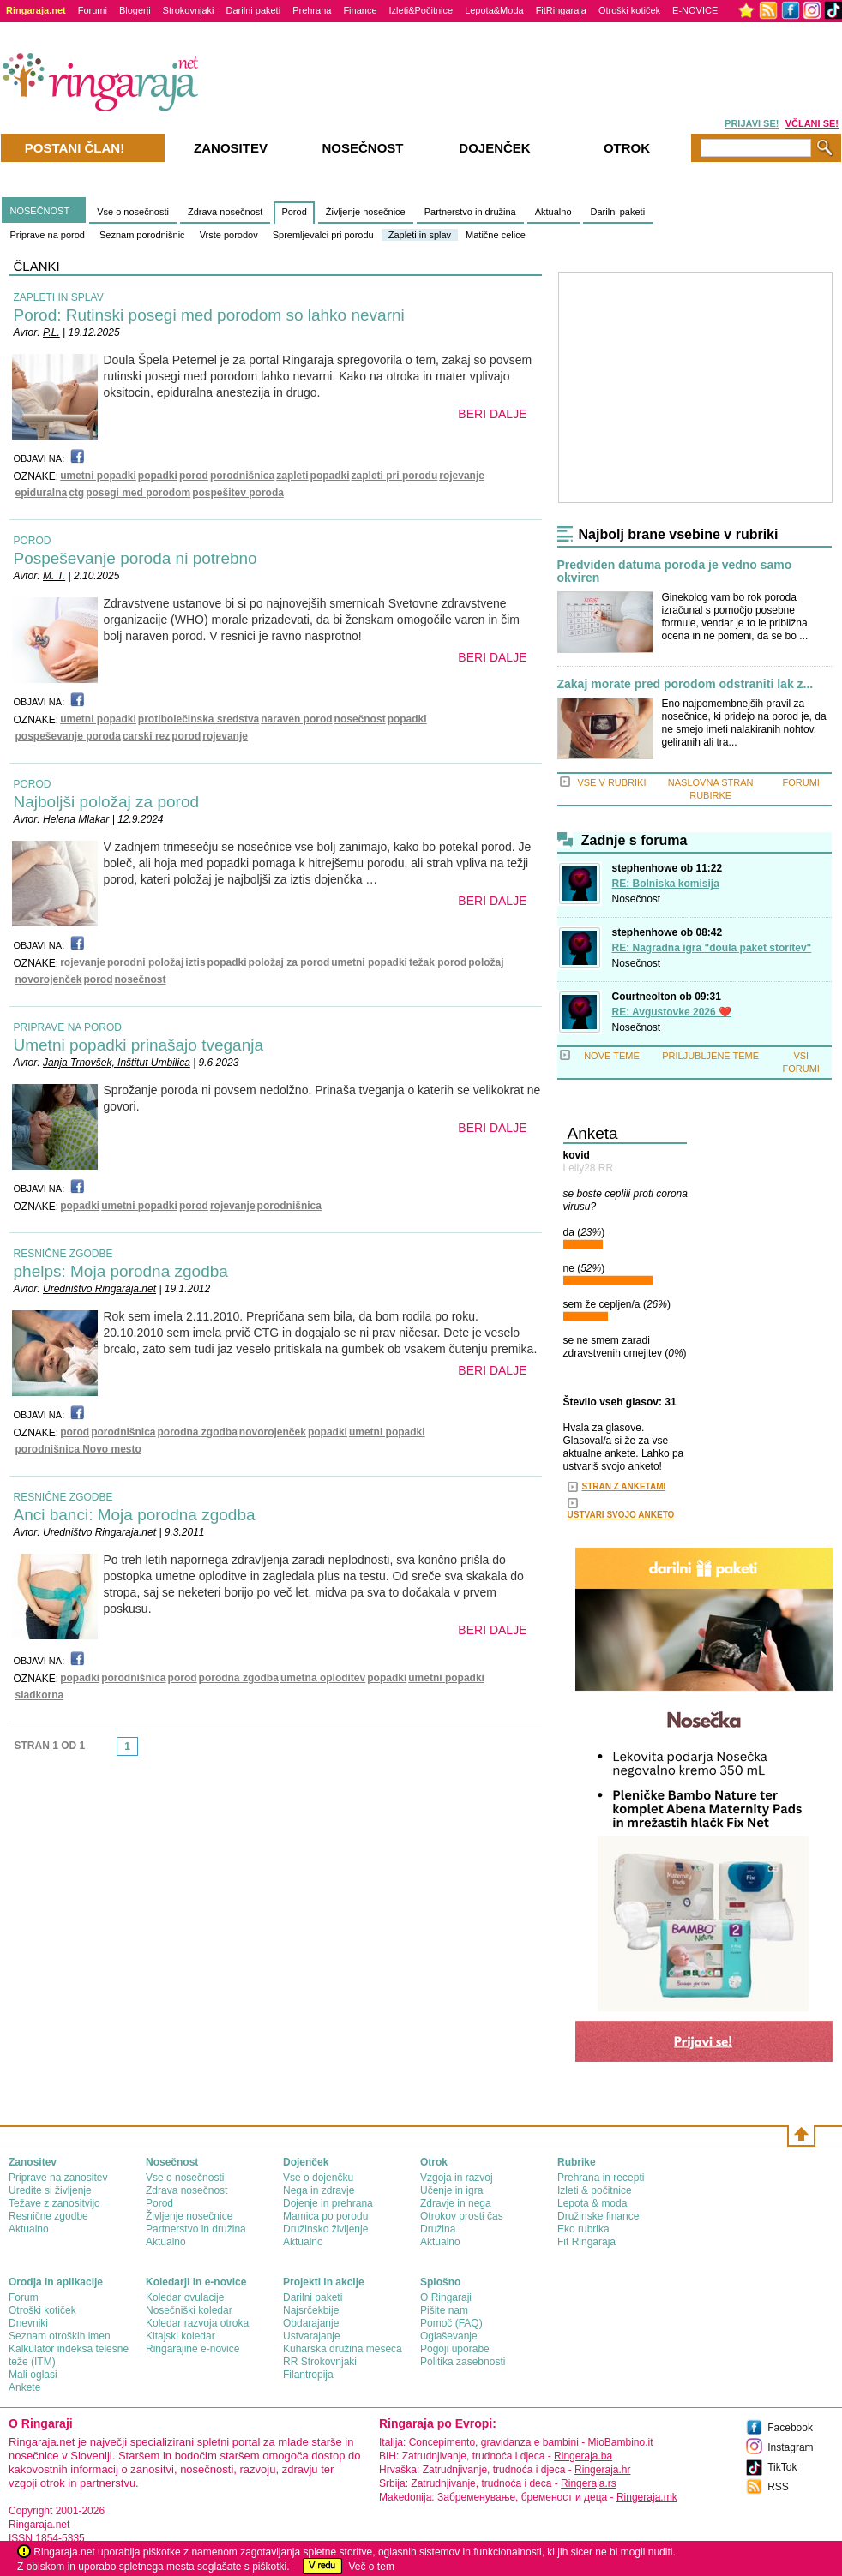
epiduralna (41, 493)
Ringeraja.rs (588, 2483)
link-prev (111, 1751)
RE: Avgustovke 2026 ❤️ (672, 1012)
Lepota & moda (592, 2203)
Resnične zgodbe (48, 2216)
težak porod (437, 962)
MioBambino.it (620, 2442)
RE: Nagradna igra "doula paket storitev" (712, 948)
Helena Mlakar (76, 819)
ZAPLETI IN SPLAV (59, 297)
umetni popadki (98, 476)
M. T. (54, 576)
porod (193, 476)
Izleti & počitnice (594, 2190)
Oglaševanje (449, 2336)
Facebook (790, 2428)
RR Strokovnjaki (320, 2362)
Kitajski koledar (180, 2336)
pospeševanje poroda (68, 736)
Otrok (627, 148)
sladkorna (39, 1695)
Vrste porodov (229, 235)
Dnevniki (28, 2323)
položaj (485, 962)
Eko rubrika (583, 2229)
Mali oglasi (33, 2375)
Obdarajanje (311, 2323)
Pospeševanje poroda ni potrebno (135, 558)
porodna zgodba (198, 1432)
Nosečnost (636, 899)
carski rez (146, 736)
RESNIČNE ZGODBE (63, 1254)
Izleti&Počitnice (421, 10)
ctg (76, 493)
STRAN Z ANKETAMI (624, 1486)
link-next (143, 1751)
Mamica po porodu (325, 2216)
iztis (195, 962)
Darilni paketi (253, 10)
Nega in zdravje (318, 2190)
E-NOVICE (695, 10)
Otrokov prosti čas (461, 2216)
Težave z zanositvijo (54, 2203)
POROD (32, 541)
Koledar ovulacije (185, 2297)
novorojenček (48, 979)
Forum (24, 2297)
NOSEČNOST (40, 211)
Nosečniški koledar (189, 2310)
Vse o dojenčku (318, 2178)
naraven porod (296, 719)
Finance (359, 10)
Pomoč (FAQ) (451, 2323)
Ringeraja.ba (583, 2456)
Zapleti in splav (419, 235)
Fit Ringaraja (586, 2242)
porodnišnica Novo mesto (78, 1449)
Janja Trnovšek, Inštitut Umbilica (116, 1063)
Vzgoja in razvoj (456, 2178)
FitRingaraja (561, 10)
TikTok (782, 2467)
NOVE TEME (612, 1056)
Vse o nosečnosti (133, 212)
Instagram (790, 2447)
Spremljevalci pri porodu (323, 235)
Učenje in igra (451, 2190)
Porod (293, 212)
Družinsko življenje (325, 2229)
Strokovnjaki (188, 10)
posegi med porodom (138, 493)
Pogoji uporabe (455, 2349)
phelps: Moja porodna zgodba (121, 1271)
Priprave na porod (47, 235)
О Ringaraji (446, 2297)
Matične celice (496, 235)
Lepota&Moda (494, 10)
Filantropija (308, 2375)
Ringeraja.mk (646, 2497)
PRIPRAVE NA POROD (68, 1027)
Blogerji (135, 10)
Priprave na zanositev (58, 2178)
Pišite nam (444, 2310)
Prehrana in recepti (600, 2178)
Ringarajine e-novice (192, 2349)
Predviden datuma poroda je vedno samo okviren (674, 571)
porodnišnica (242, 476)
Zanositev (231, 148)
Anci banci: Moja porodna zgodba (135, 1515)
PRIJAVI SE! (752, 123)
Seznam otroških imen (60, 2336)
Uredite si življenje (50, 2190)
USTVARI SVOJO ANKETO (621, 1514)
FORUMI (801, 782)
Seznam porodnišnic (142, 235)
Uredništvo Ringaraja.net (99, 1289)
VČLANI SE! (812, 123)
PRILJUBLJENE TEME (710, 1056)
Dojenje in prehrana (328, 2203)
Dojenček (494, 148)
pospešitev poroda (238, 493)
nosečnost (360, 719)
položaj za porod (289, 962)
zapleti (292, 476)
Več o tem (371, 2567)
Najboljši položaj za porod (107, 802)
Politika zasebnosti (462, 2362)
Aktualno (553, 212)
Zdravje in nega (455, 2203)
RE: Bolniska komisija (665, 884)
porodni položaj (145, 962)
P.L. (51, 332)
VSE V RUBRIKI (611, 782)
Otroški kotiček (629, 10)
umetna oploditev (322, 1678)
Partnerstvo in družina (470, 212)
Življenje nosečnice (366, 212)
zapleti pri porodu (395, 476)
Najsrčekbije (311, 2310)
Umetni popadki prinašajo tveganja (139, 1045)
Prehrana (311, 10)
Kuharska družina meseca (342, 2349)
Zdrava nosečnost (225, 212)
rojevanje (461, 476)
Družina (437, 2229)
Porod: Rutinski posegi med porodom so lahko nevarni (209, 315)
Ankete (24, 2387)
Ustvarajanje (311, 2336)
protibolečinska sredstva (198, 719)
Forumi (92, 10)
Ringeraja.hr (602, 2470)
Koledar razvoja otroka (197, 2323)
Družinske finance (598, 2216)
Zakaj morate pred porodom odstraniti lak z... (685, 684)
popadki (157, 476)
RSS (778, 2487)
